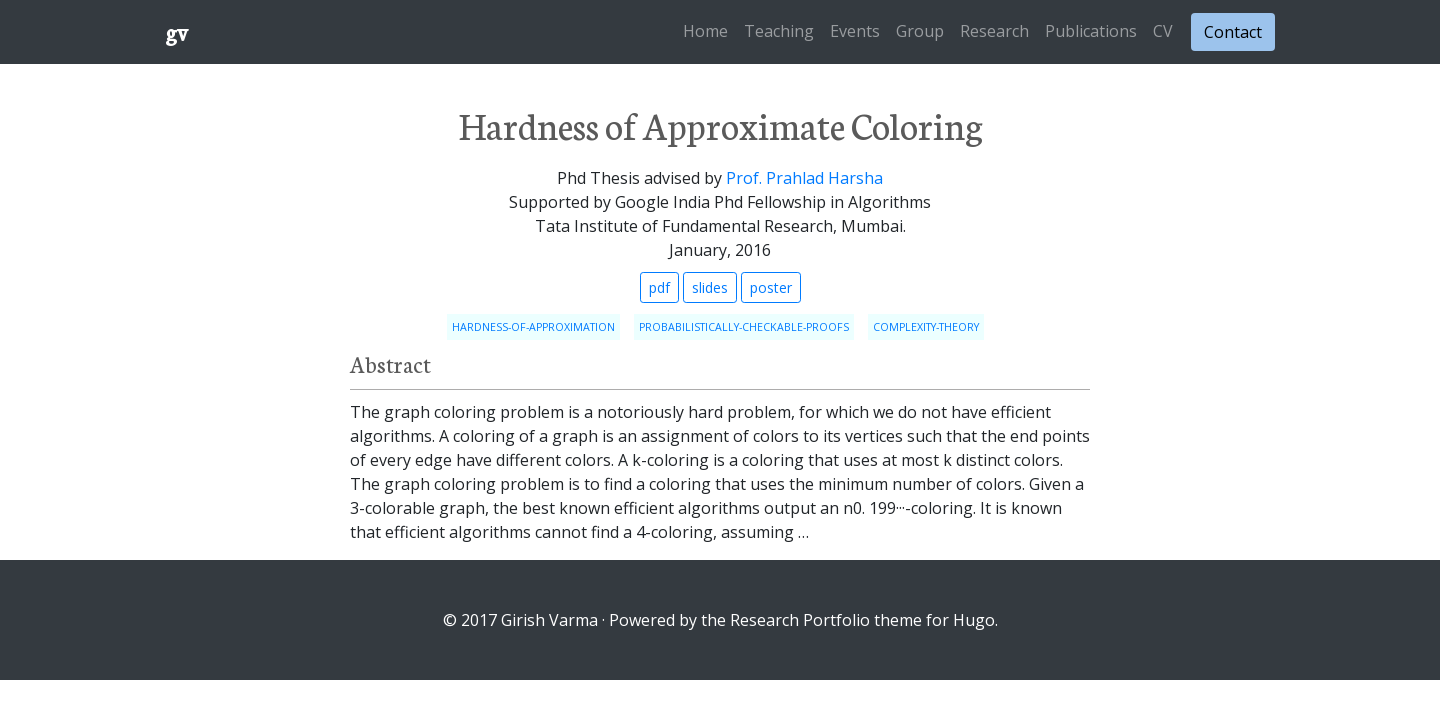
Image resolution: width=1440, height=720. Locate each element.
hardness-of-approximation (533, 327)
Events (855, 31)
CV (1163, 31)
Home (705, 31)
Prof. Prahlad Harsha (804, 178)
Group (920, 31)
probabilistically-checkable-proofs (744, 327)
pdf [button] (659, 287)
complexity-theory (926, 327)
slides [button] (710, 287)
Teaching (779, 31)
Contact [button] (1233, 32)
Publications (1091, 31)
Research (994, 31)
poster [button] (771, 287)
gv (176, 31)
